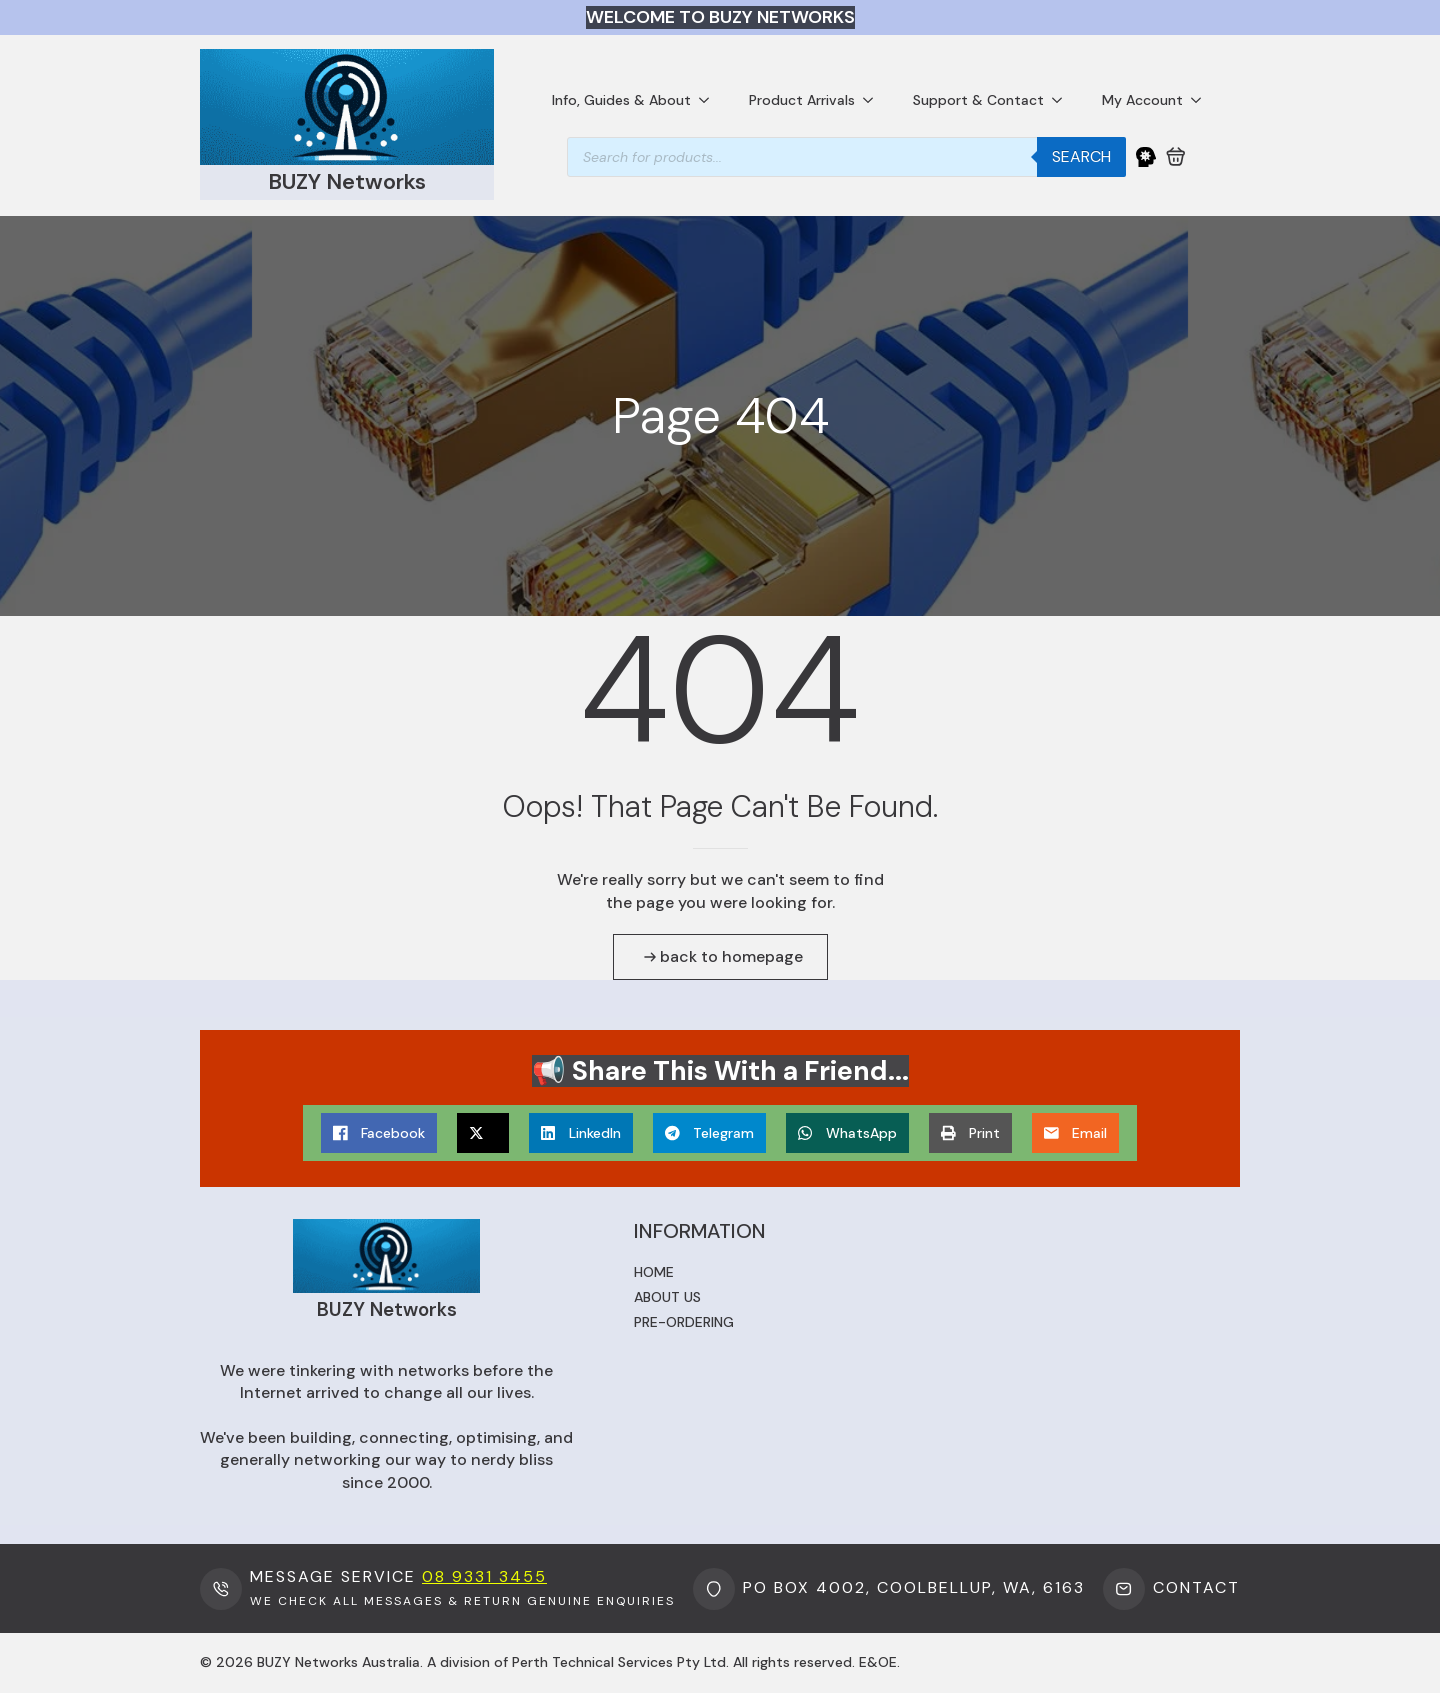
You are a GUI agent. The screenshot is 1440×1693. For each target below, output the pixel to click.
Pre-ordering (684, 1322)
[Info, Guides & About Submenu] (710, 100)
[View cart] (1176, 157)
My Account (1142, 100)
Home (654, 1272)
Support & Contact (978, 100)
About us (667, 1297)
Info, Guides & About (621, 100)
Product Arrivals (802, 100)
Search (1081, 156)
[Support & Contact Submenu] (1063, 100)
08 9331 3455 (484, 1576)
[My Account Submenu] (1202, 100)
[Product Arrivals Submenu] (874, 100)
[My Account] (1146, 157)
